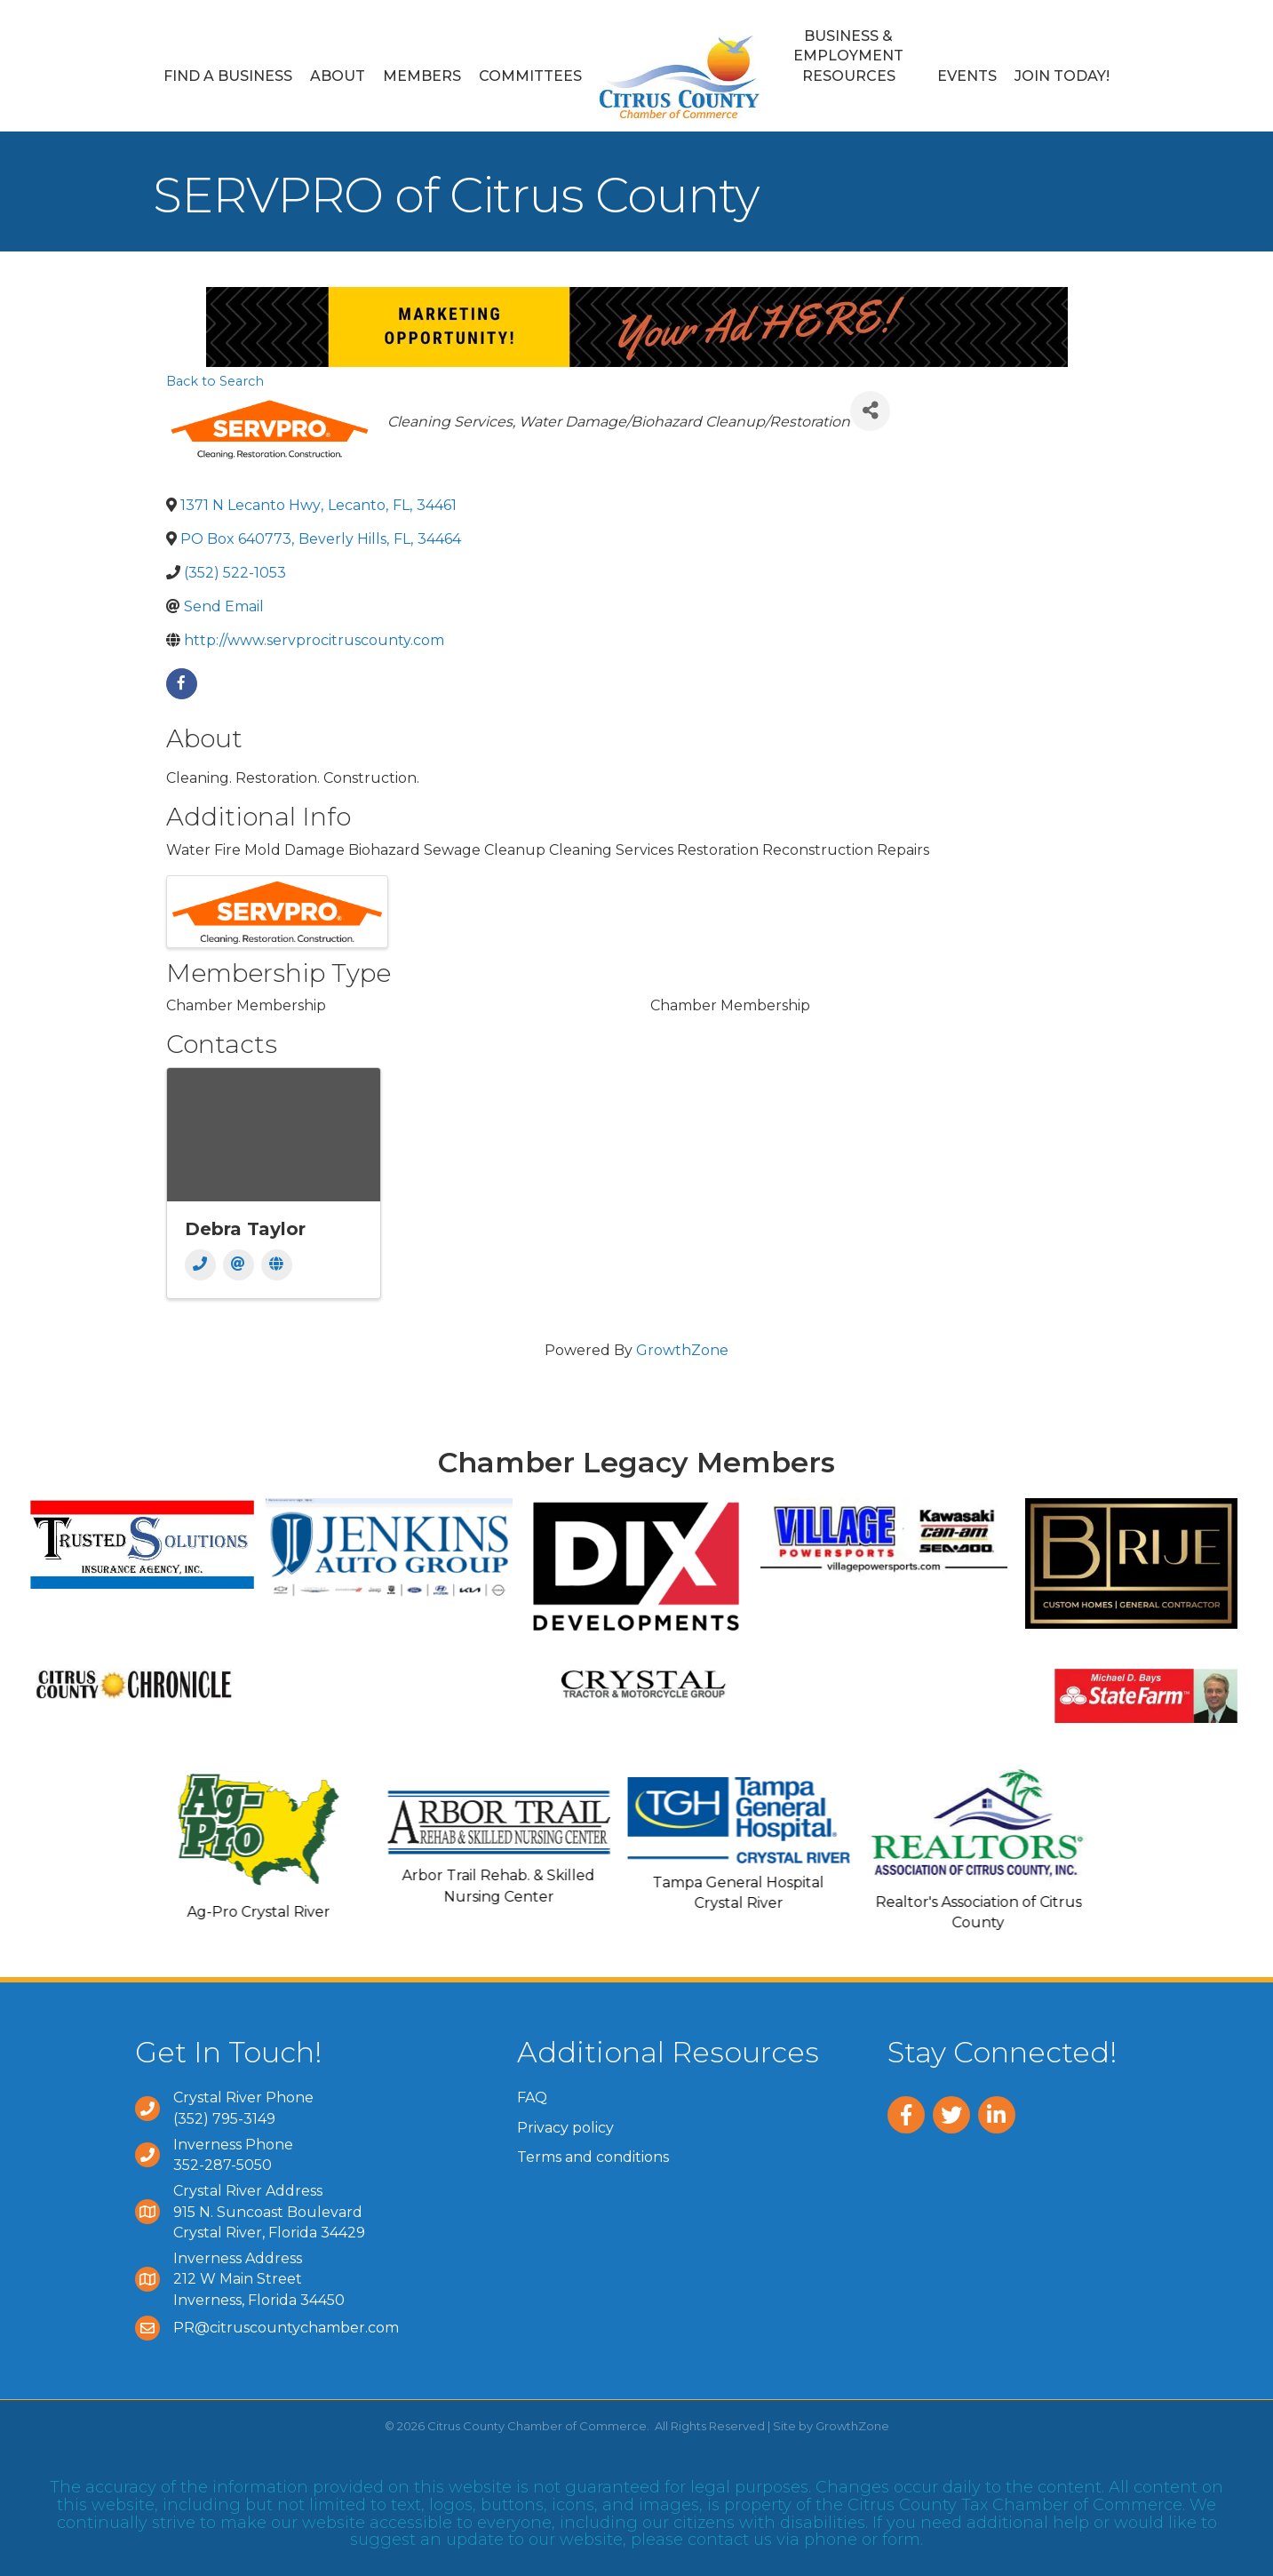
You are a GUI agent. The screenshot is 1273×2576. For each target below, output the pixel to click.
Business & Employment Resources (848, 56)
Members (422, 76)
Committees (530, 76)
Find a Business (227, 76)
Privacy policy (565, 2127)
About (337, 76)
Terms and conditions (593, 2157)
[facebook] (181, 683)
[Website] (276, 1264)
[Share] (870, 411)
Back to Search (215, 381)
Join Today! (1062, 76)
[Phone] (200, 1264)
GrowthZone (682, 1350)
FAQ (532, 2097)
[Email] (238, 1264)
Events (967, 76)
